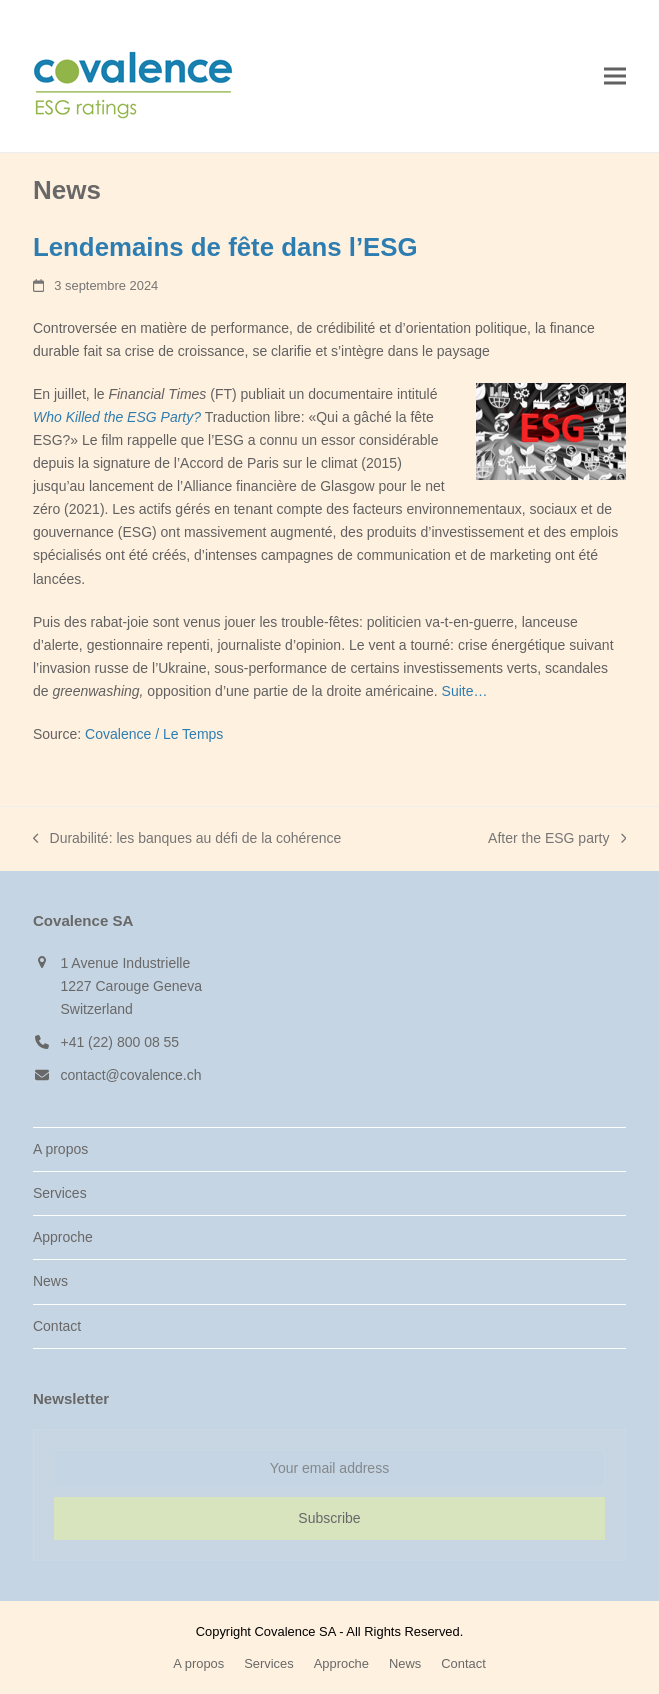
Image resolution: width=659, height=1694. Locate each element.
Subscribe (329, 1518)
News (50, 1281)
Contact (57, 1326)
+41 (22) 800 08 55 (119, 1042)
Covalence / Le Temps (154, 734)
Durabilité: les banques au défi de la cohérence (187, 840)
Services (60, 1193)
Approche (63, 1237)
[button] (615, 76)
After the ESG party (557, 840)
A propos (60, 1149)
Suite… (465, 691)
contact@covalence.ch (130, 1075)
